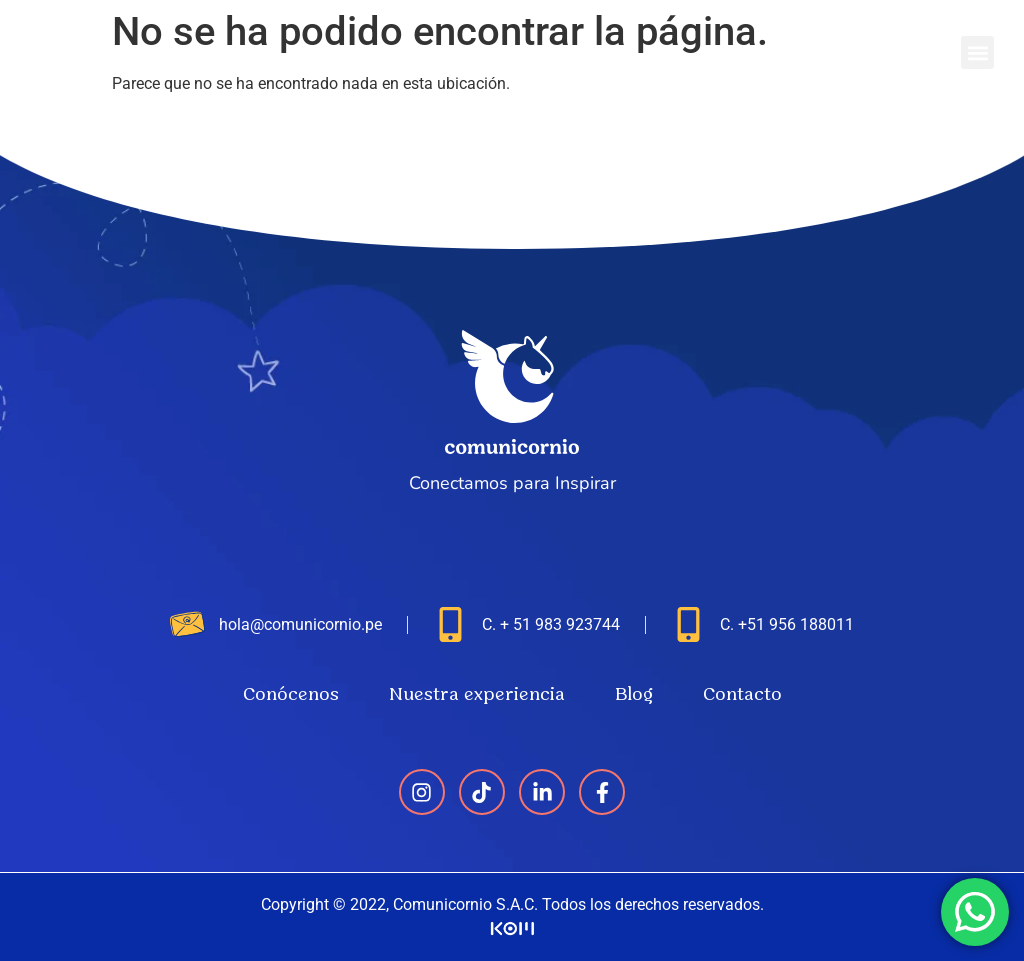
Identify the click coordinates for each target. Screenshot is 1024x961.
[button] (977, 52)
